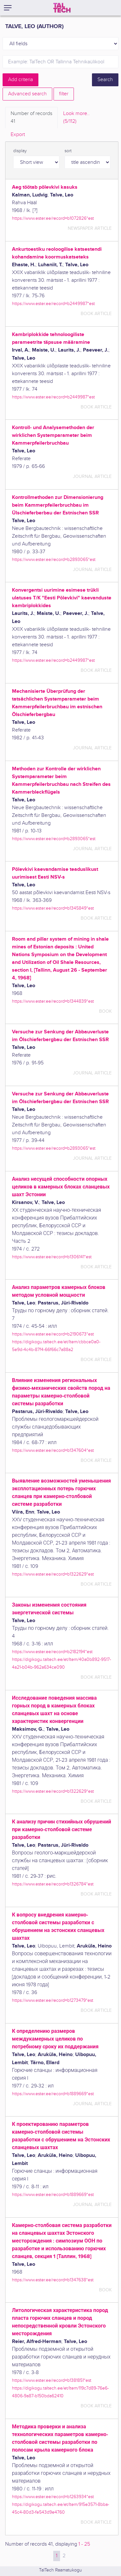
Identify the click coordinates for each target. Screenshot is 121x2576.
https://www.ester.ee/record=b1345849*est (53, 908)
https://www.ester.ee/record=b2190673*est (53, 1334)
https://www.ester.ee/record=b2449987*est (53, 303)
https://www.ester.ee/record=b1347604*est (53, 1450)
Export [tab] (18, 135)
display (20, 150)
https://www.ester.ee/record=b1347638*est (53, 2280)
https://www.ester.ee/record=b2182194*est (52, 1651)
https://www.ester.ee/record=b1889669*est (53, 2093)
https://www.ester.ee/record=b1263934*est (53, 2496)
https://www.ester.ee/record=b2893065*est (54, 559)
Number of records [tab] (31, 118)
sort (68, 150)
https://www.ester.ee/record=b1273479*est (52, 2000)
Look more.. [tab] (76, 118)
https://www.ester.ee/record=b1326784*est (53, 1884)
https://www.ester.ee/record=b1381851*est (51, 2380)
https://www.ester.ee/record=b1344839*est (53, 1001)
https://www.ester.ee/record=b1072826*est (53, 218)
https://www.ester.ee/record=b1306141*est (52, 1257)
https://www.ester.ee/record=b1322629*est (53, 1574)
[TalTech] (62, 8)
